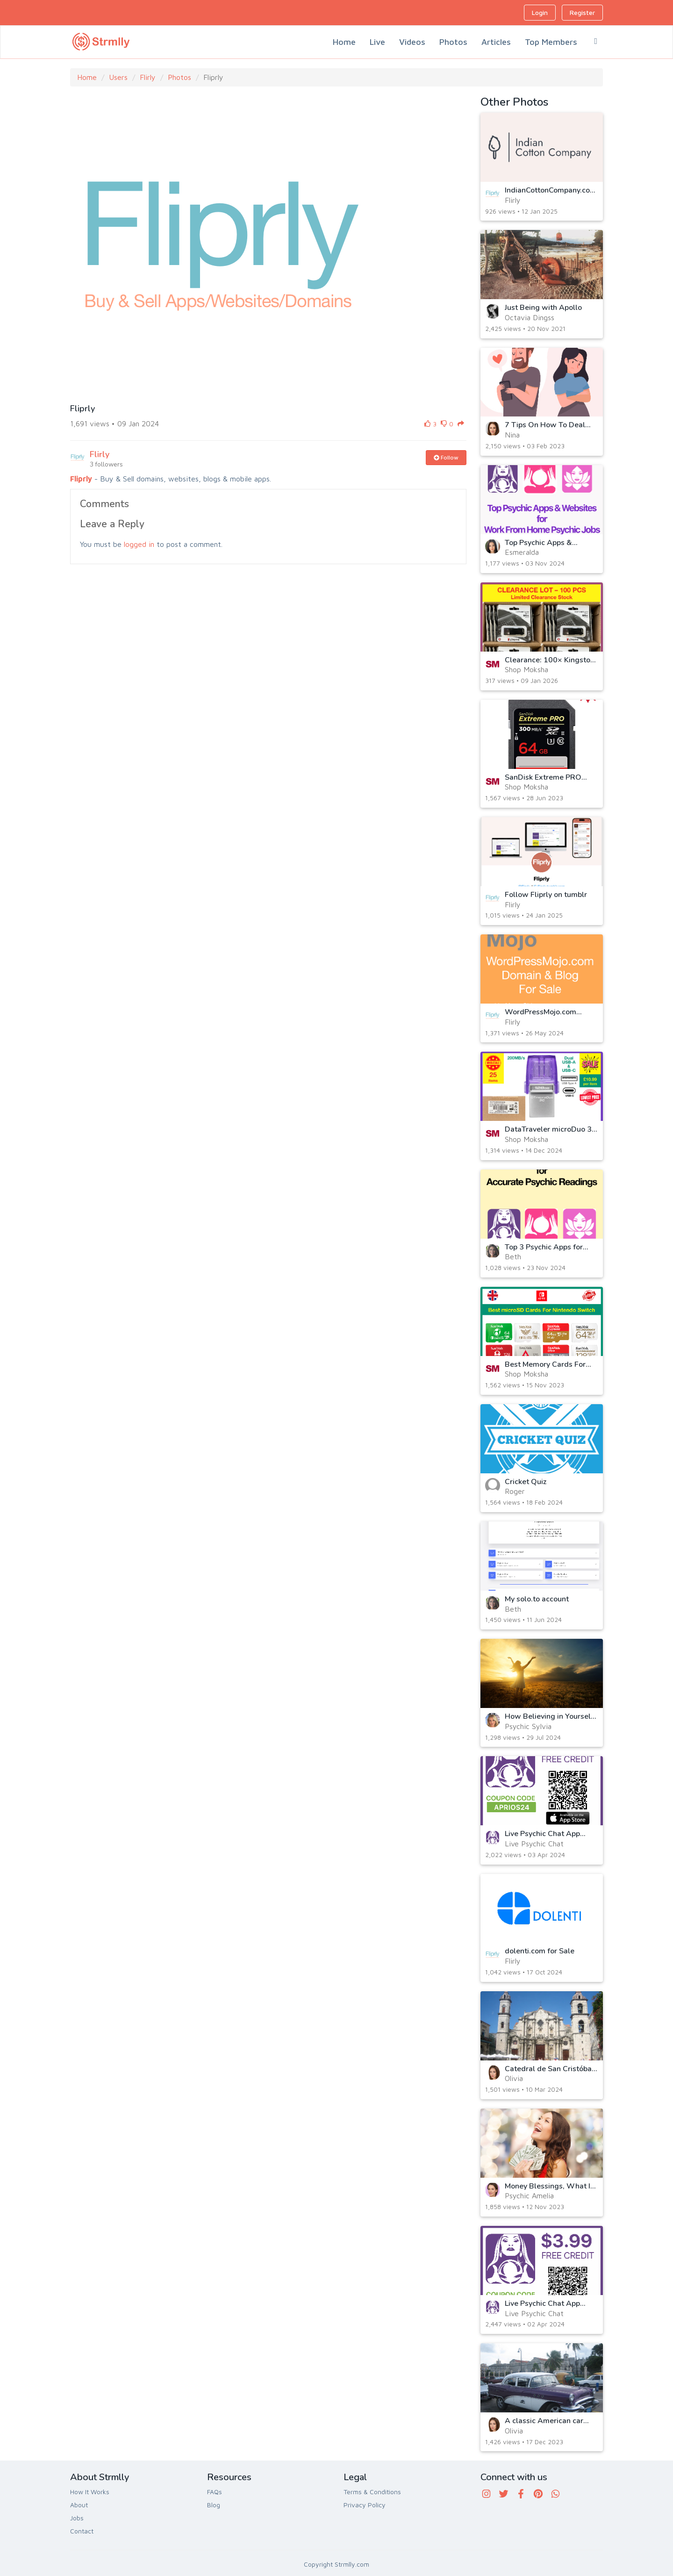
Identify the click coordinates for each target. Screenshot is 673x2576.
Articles (496, 42)
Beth (513, 1256)
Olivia (514, 2078)
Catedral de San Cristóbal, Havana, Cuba (550, 2073)
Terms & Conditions (372, 2492)
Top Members (551, 42)
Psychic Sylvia (528, 1726)
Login (540, 12)
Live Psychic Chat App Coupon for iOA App (542, 1838)
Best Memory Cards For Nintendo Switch (545, 1368)
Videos (412, 42)
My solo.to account (537, 1599)
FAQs (214, 2492)
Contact (81, 2531)
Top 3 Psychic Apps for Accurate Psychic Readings (551, 1251)
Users (118, 77)
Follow (446, 457)
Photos (453, 42)
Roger (515, 1491)
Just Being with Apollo (543, 307)
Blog (213, 2505)
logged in (139, 544)
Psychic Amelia (529, 2195)
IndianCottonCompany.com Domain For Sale (550, 194)
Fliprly (81, 478)
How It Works (89, 2492)
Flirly (148, 77)
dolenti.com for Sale (539, 1951)
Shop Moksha (526, 669)
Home (344, 42)
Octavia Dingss (529, 317)
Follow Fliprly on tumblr (546, 895)
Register (582, 12)
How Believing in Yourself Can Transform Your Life (549, 1720)
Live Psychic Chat (534, 1843)
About (79, 2505)
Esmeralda (522, 552)
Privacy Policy (365, 2505)
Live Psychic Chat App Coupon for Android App (546, 2307)
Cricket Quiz (525, 1482)
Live (377, 42)
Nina (512, 435)
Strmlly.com (352, 2564)
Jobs (77, 2518)
